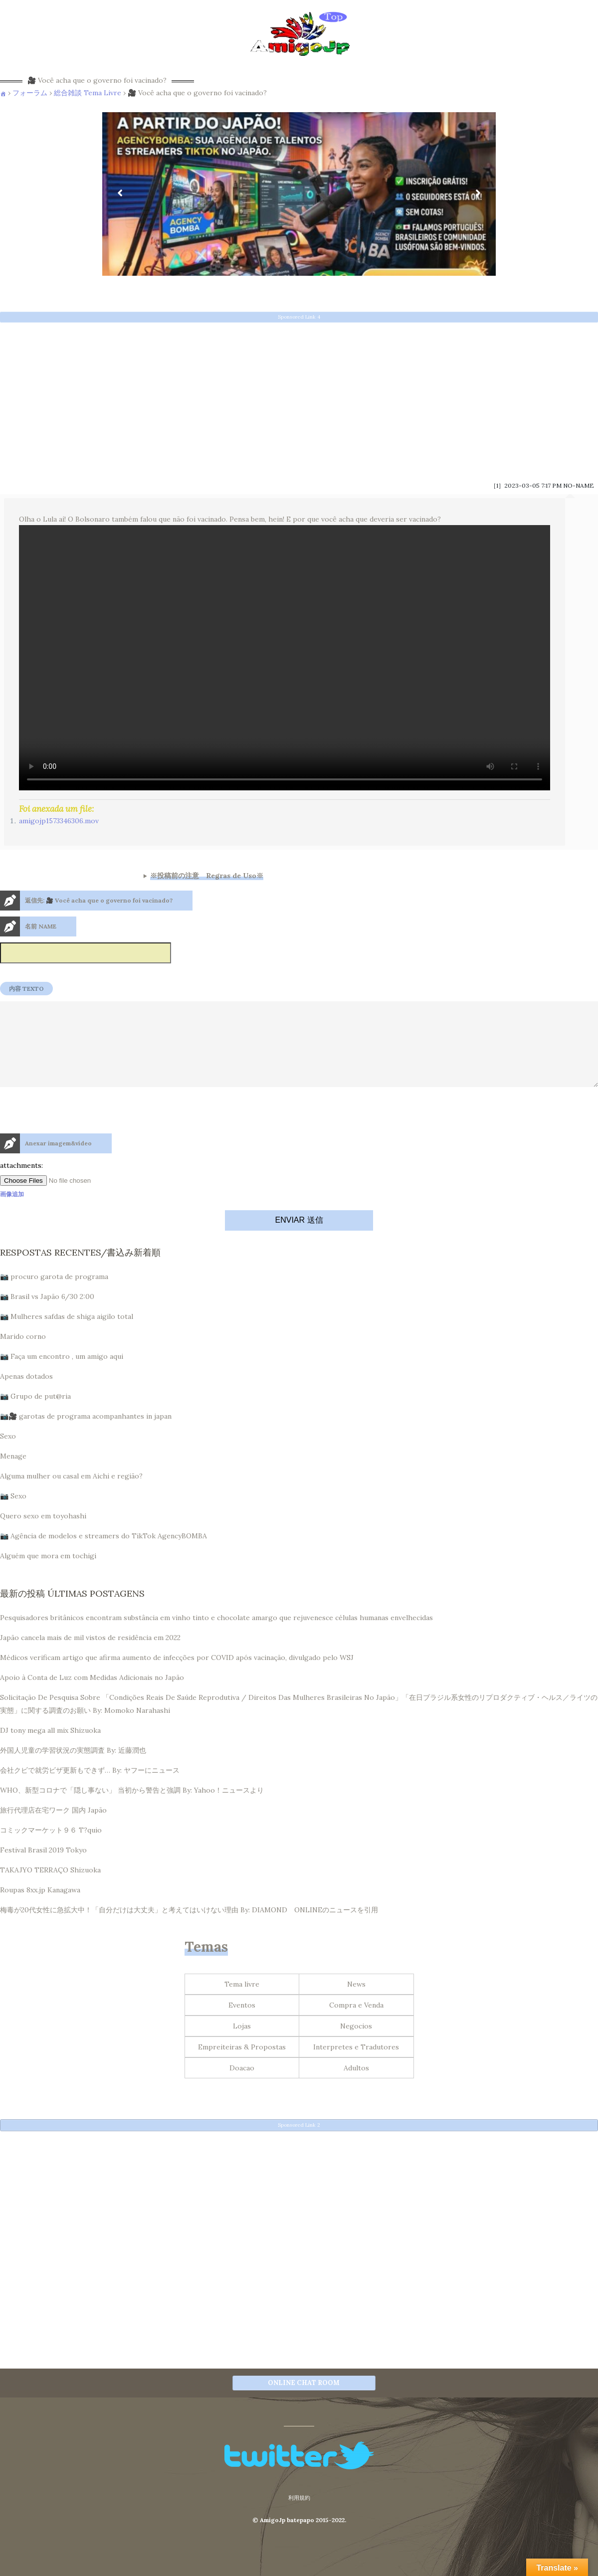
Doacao (241, 2085)
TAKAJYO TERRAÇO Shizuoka (50, 1887)
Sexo (8, 1454)
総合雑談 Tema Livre (87, 92)
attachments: (21, 1183)
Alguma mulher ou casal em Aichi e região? (71, 1493)
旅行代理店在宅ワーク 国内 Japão (53, 1828)
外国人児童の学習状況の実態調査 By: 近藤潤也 (73, 1768)
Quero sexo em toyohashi (43, 1533)
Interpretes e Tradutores (356, 2064)
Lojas (242, 2043)
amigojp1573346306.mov (59, 820)
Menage (13, 1474)
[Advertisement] (299, 398)
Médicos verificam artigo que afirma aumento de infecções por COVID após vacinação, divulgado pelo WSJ (177, 1675)
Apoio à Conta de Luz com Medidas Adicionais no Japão (92, 1695)
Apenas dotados (26, 1394)
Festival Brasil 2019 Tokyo (43, 1867)
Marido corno (23, 1354)
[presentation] (76, 1149)
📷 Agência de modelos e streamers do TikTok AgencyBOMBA (103, 1553)
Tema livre (241, 2002)
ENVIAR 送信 (299, 1238)
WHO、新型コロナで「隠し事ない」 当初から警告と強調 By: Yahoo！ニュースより (132, 1808)
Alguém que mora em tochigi (48, 1573)
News (356, 2002)
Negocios (356, 2043)
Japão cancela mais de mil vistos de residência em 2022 (90, 1655)
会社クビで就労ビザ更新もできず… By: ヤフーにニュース (90, 1788)
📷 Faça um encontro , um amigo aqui (61, 1374)
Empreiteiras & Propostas (242, 2064)
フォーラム (29, 92)
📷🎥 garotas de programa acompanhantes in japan (86, 1434)
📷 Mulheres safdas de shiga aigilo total (66, 1334)
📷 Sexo (13, 1513)
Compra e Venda (356, 2023)
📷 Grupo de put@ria (35, 1414)
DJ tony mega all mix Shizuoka (50, 1748)
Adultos (356, 2085)
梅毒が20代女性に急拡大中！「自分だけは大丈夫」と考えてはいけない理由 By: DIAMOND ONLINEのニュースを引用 (189, 1927)
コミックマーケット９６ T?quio (51, 1847)
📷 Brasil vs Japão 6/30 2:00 (47, 1314)
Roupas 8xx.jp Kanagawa (40, 1907)
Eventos (241, 2023)
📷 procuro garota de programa (54, 1294)
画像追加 (12, 1212)
